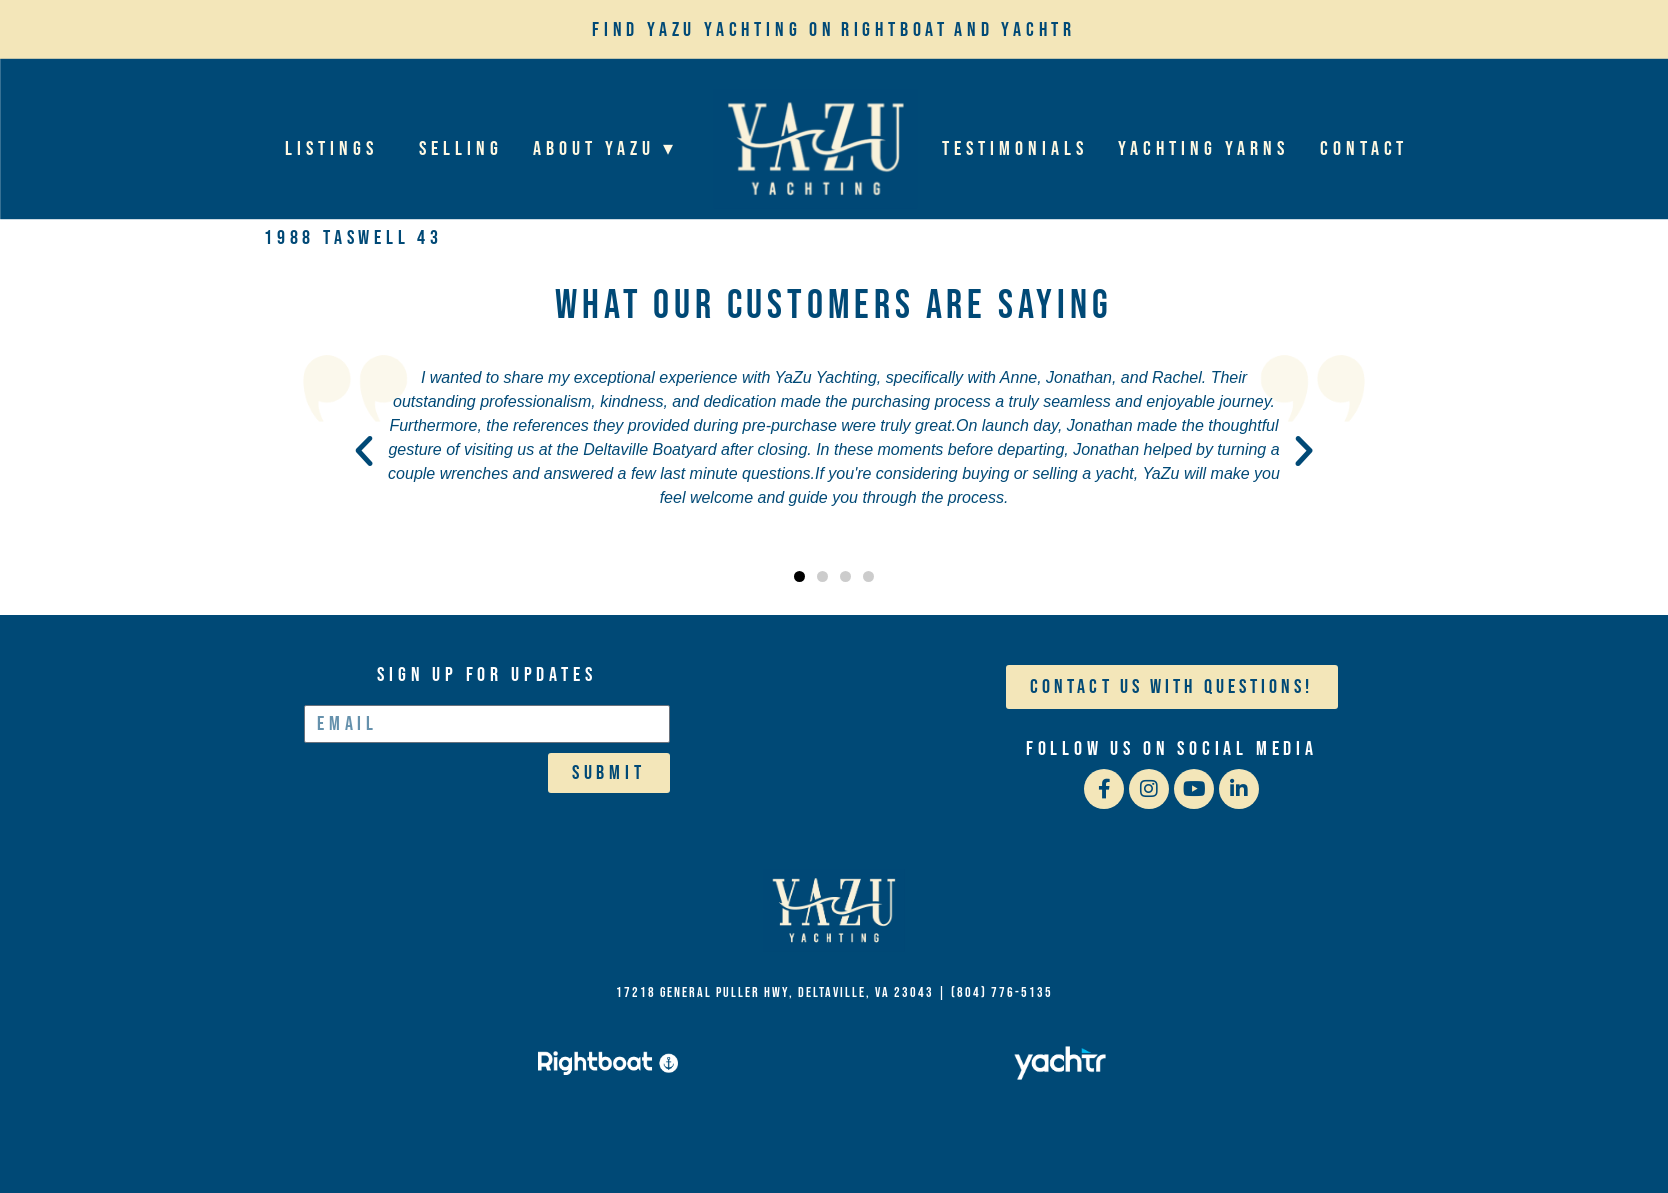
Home (814, 149)
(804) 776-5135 (1002, 992)
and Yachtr (1015, 30)
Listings (336, 149)
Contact (1363, 149)
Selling (461, 149)
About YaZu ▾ (610, 149)
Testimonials (1015, 149)
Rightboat (895, 30)
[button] (364, 451)
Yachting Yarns (1203, 149)
